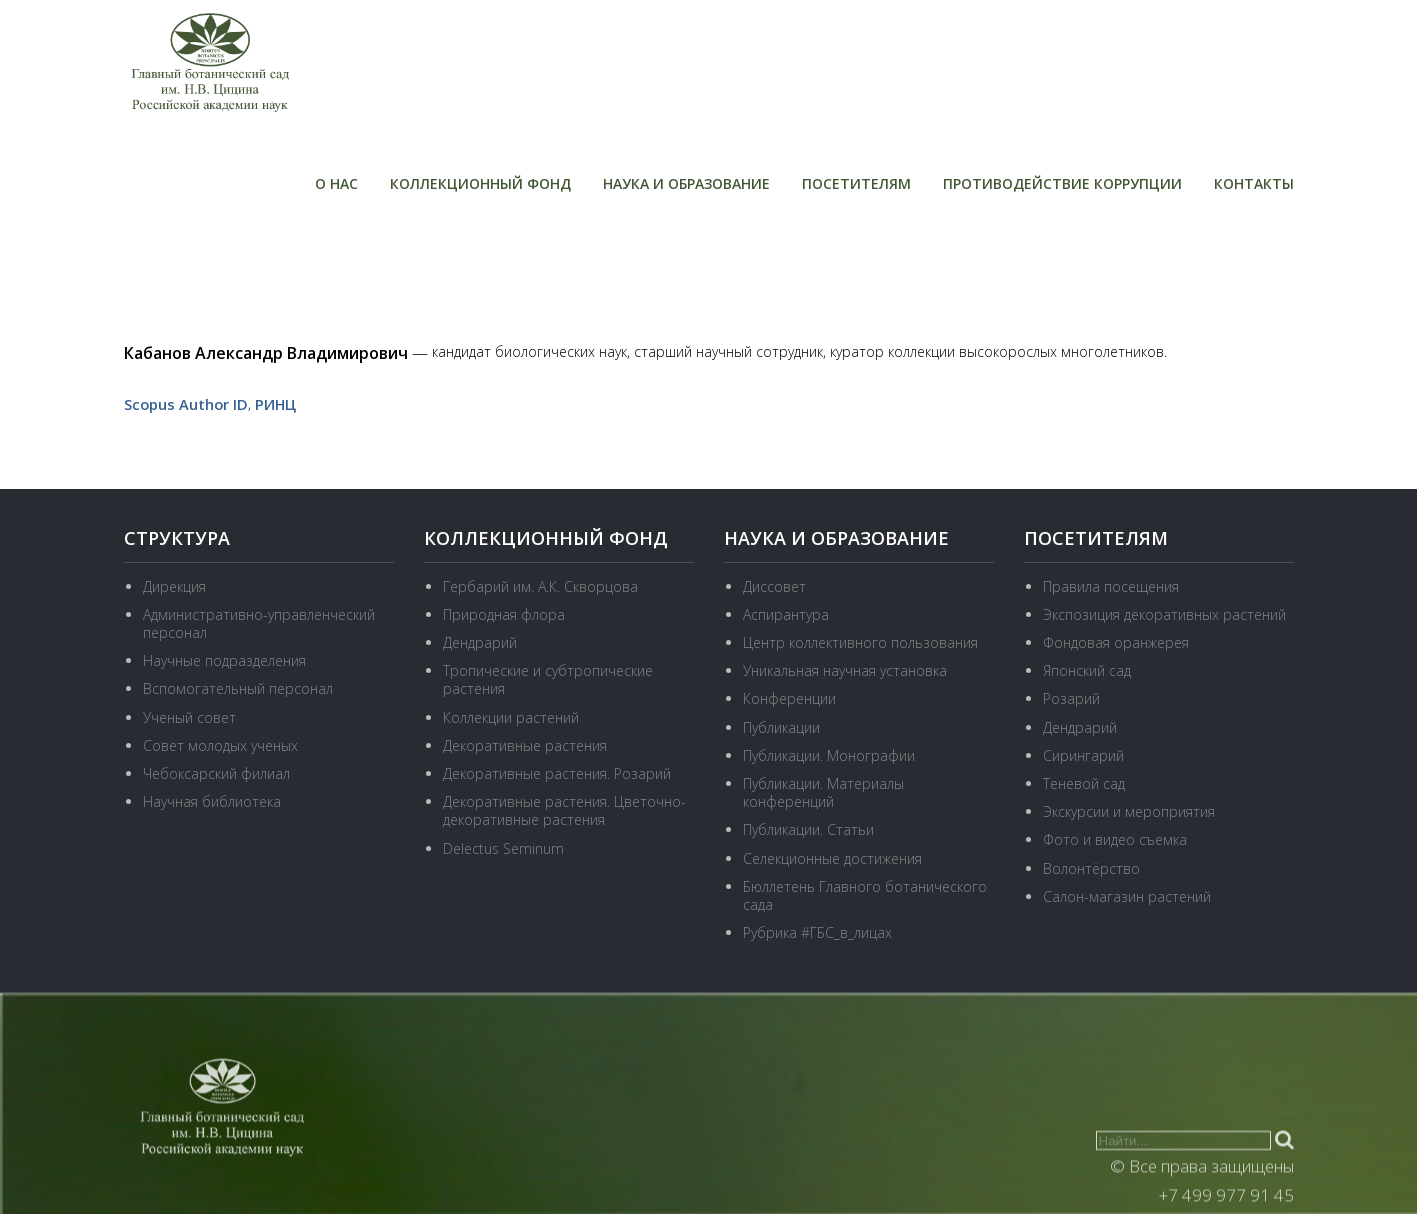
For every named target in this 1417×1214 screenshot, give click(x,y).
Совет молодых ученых (220, 744)
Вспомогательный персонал (238, 687)
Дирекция (174, 585)
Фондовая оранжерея (1116, 641)
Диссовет (774, 585)
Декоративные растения (525, 744)
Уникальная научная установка (845, 669)
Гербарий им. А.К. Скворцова (540, 585)
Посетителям (856, 183)
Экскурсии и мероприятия (1129, 810)
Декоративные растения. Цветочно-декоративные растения (564, 809)
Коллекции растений (511, 715)
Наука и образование (686, 183)
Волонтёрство (1091, 866)
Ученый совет (189, 715)
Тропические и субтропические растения (548, 678)
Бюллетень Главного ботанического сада (865, 894)
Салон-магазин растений (1127, 895)
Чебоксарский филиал (216, 772)
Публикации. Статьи (808, 828)
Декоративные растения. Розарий (557, 772)
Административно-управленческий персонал (259, 622)
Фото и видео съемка (1115, 838)
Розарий (1071, 697)
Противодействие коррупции (1062, 183)
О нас (336, 183)
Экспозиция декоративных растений (1164, 613)
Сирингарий (1083, 754)
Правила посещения (1111, 585)
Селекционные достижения (832, 856)
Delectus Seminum (503, 846)
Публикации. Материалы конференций (823, 791)
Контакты (1254, 183)
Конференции (789, 697)
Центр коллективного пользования (860, 641)
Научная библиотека (212, 800)
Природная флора (504, 613)
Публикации (781, 725)
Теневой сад (1084, 782)
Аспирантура (786, 613)
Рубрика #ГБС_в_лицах (817, 931)
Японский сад (1087, 669)
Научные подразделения (224, 659)
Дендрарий (480, 641)
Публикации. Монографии (829, 754)
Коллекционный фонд (480, 183)
